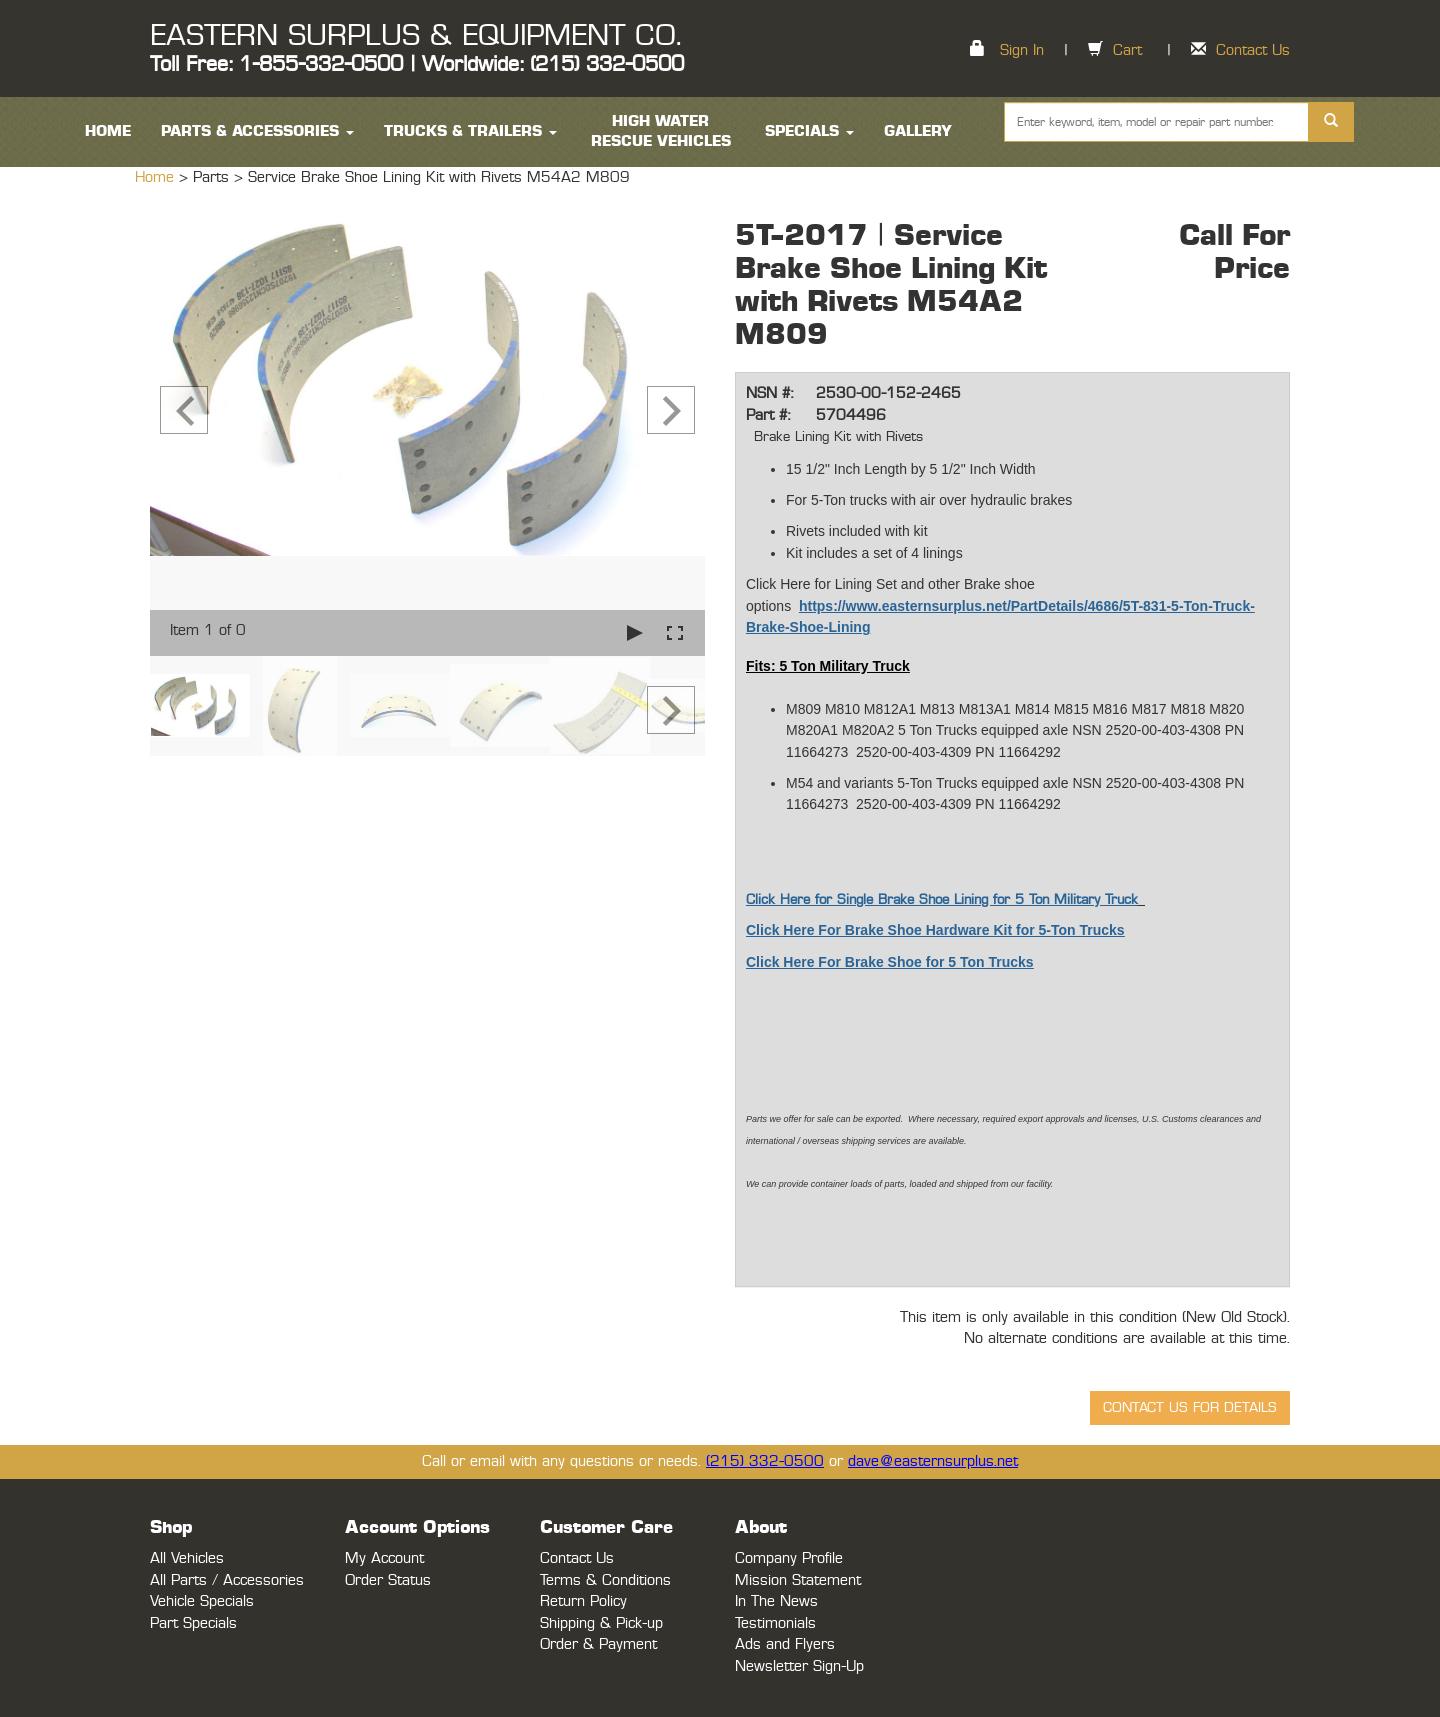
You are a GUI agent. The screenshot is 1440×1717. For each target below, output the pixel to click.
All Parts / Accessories (227, 1580)
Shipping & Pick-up (601, 1623)
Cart (1127, 50)
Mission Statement (798, 1580)
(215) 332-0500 (765, 1461)
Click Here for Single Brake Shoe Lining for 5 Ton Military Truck (942, 900)
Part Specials (193, 1623)
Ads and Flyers (785, 1644)
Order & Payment (598, 1644)
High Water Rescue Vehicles (661, 131)
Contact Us (1253, 50)
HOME (108, 131)
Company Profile (789, 1558)
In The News (776, 1601)
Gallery (918, 131)
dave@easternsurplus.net (933, 1461)
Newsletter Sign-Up (799, 1666)
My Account (384, 1558)
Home (157, 177)
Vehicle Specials (202, 1601)
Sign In (1022, 50)
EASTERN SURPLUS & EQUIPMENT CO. (415, 36)
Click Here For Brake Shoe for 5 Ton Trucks (890, 962)
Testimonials (775, 1623)
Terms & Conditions (605, 1580)
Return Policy (583, 1601)
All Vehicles (187, 1558)
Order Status (388, 1580)
